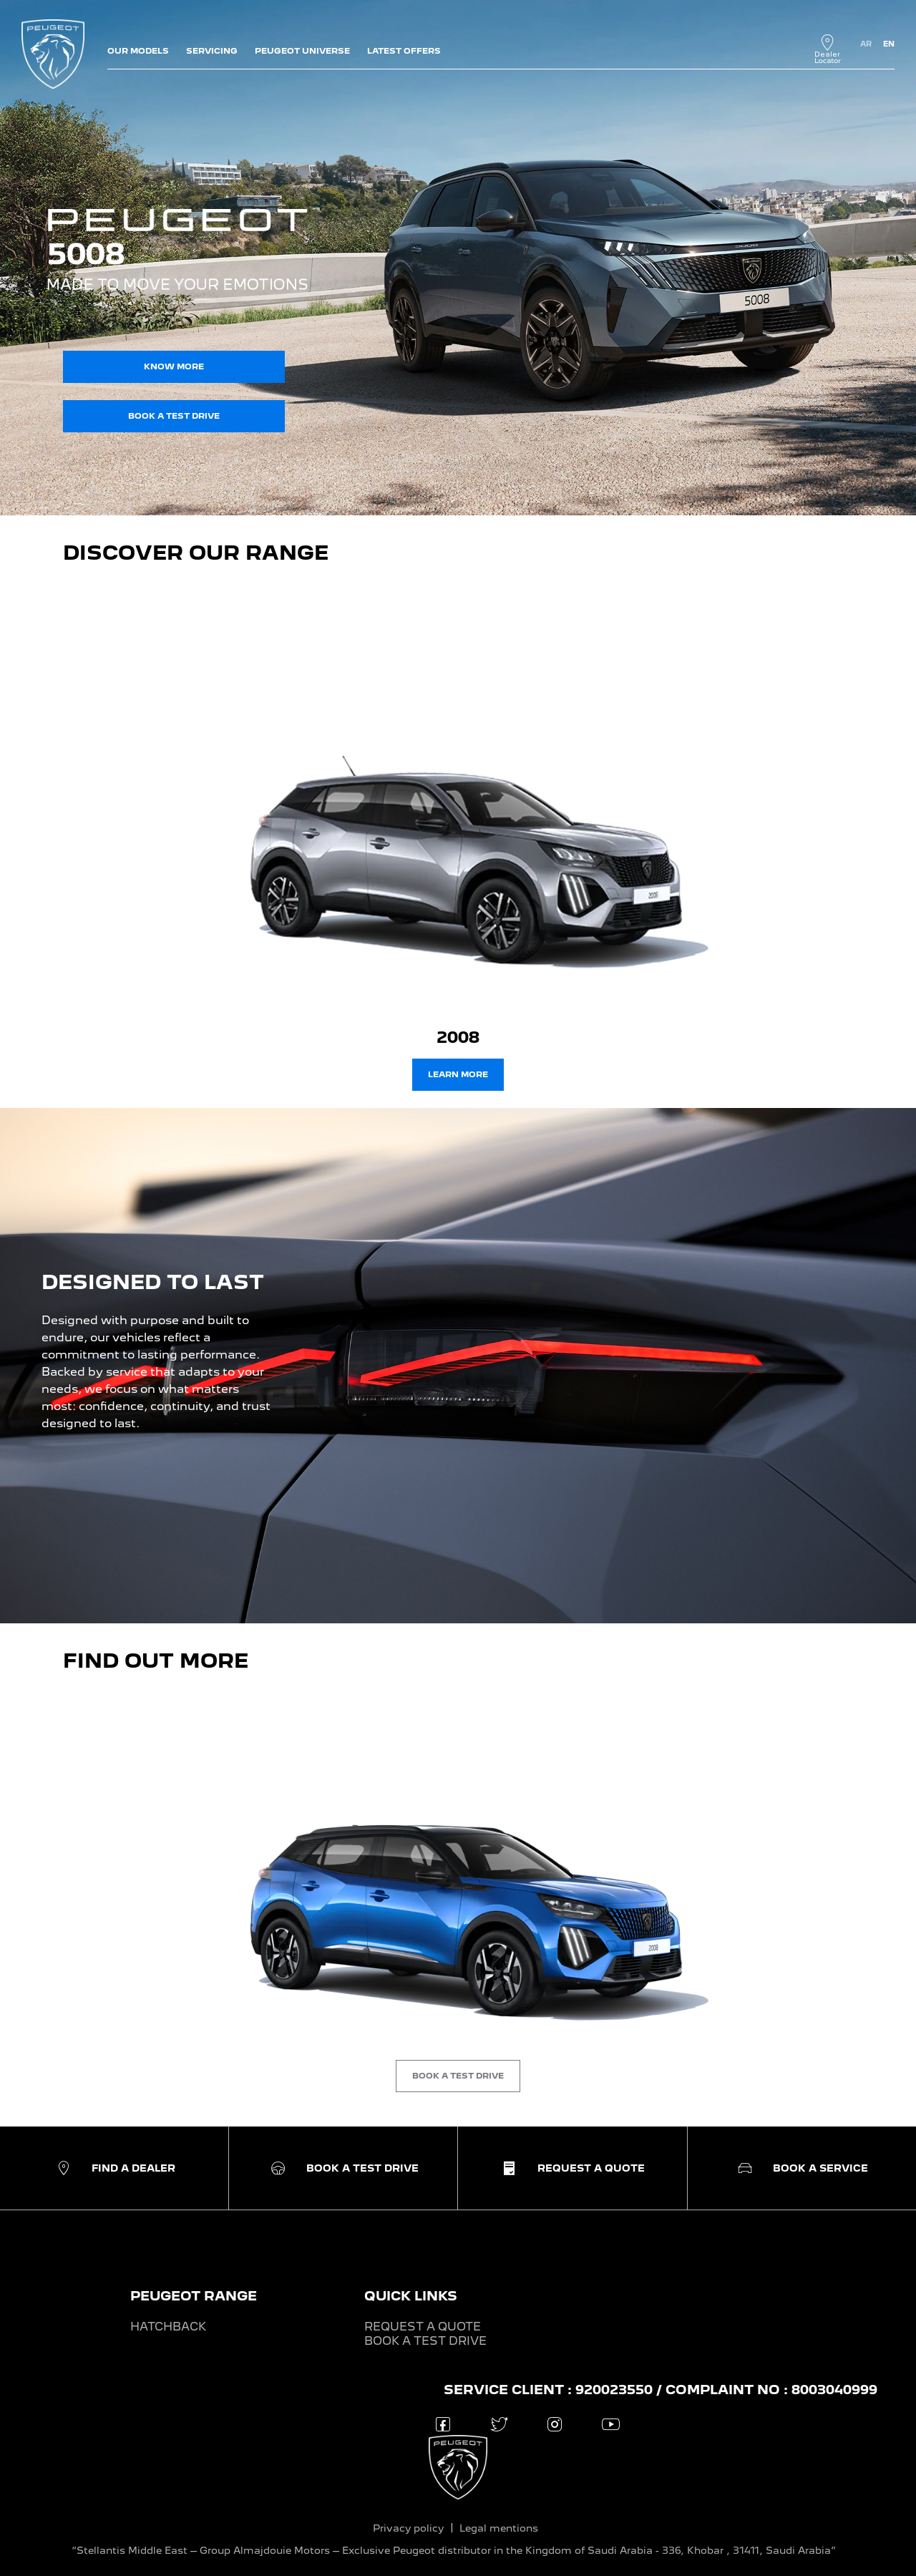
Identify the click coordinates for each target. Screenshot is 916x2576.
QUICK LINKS (410, 2295)
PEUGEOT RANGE (193, 2295)
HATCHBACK (168, 2326)
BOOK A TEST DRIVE (425, 2341)
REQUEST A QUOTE (422, 2326)
